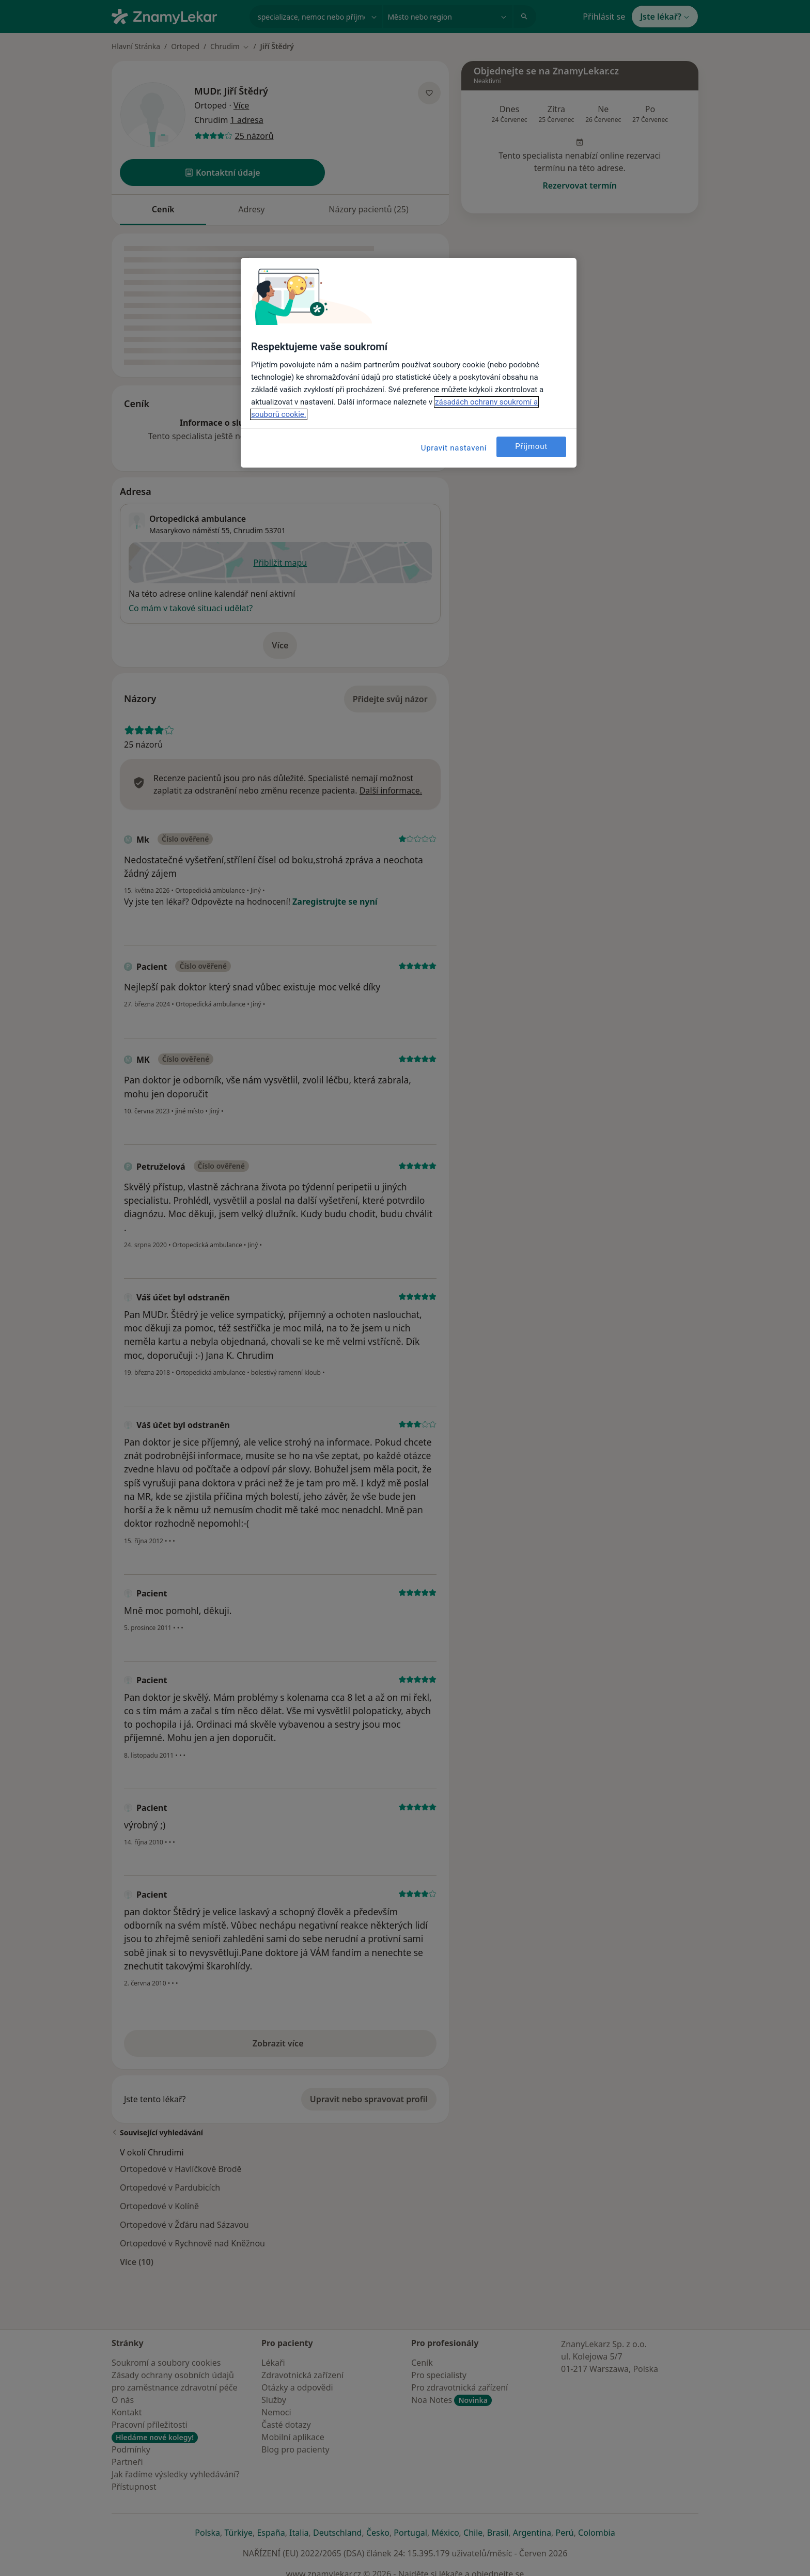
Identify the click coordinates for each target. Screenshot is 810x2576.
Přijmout (531, 446)
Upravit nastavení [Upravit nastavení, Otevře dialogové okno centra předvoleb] (454, 448)
